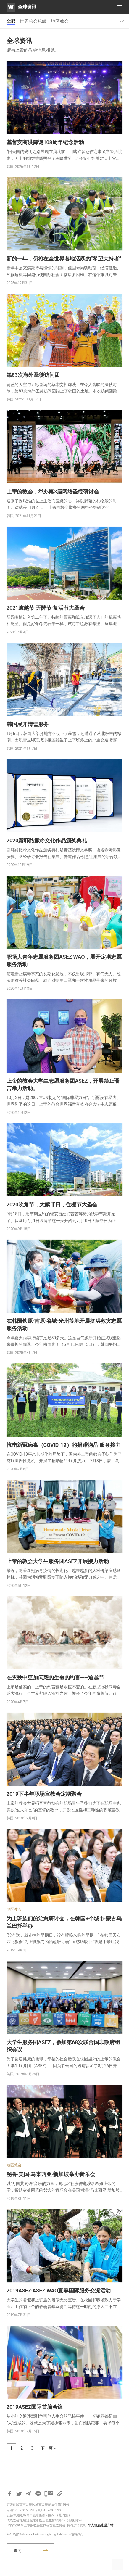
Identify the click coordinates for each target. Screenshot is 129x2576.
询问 (18, 2550)
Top (117, 2564)
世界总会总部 (33, 21)
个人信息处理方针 (100, 2525)
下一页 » (48, 2448)
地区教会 (59, 21)
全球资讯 (27, 7)
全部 (11, 21)
